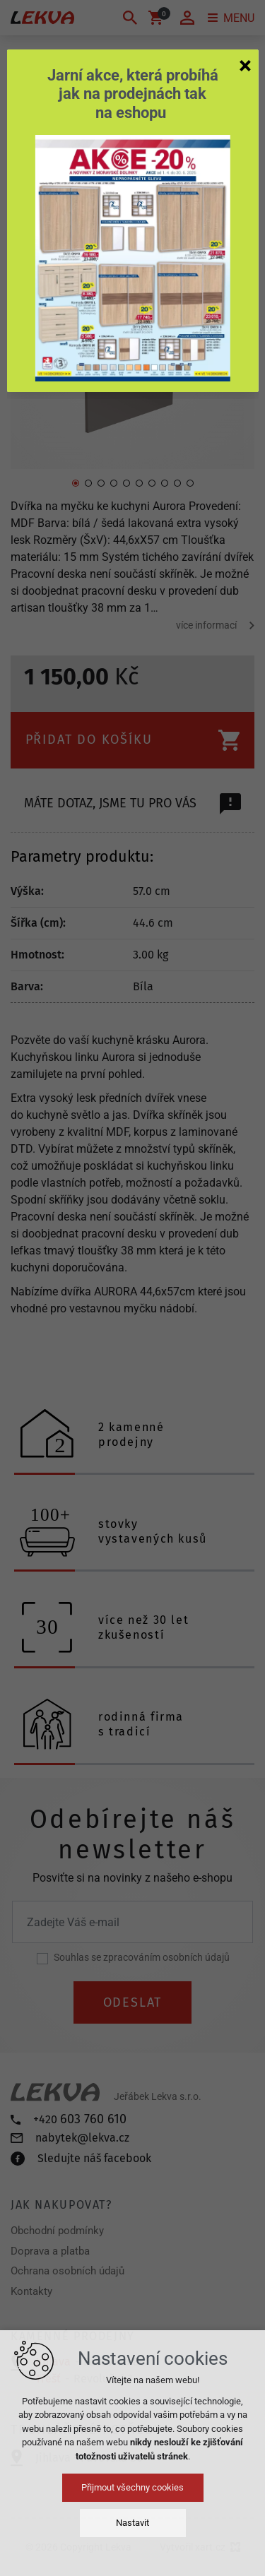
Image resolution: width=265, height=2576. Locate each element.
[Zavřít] (245, 65)
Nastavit (132, 2522)
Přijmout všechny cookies (132, 2487)
